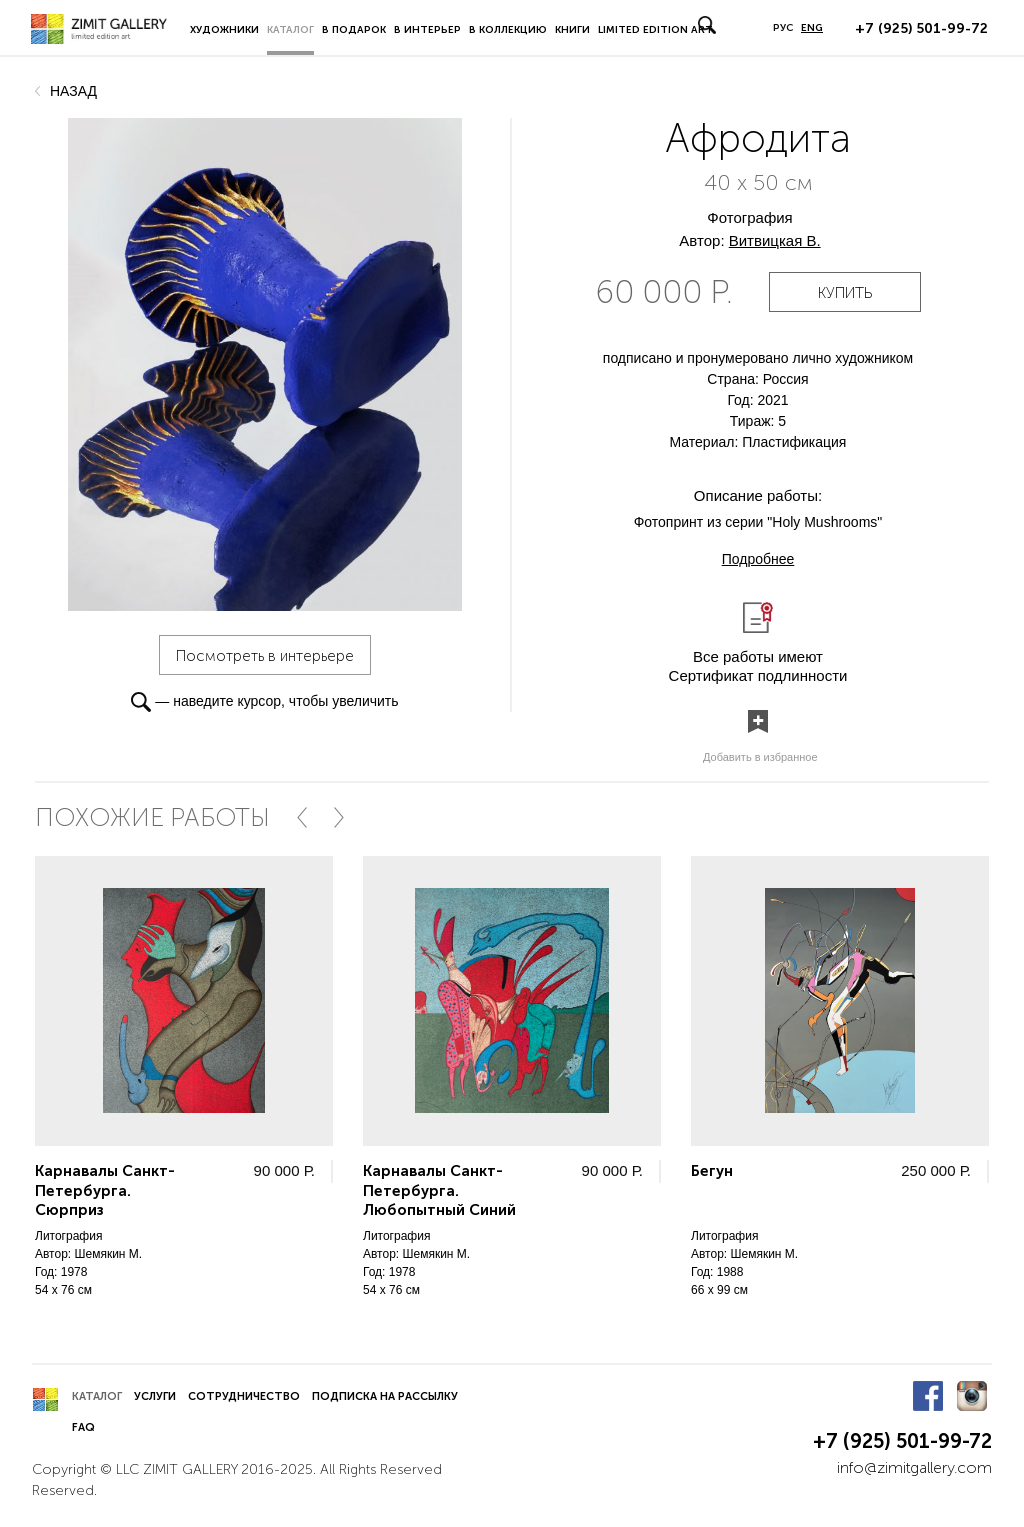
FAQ (83, 1427)
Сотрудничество (244, 1396)
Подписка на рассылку (385, 1396)
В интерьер (427, 30)
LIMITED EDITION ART (655, 30)
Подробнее (758, 559)
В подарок (354, 30)
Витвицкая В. (775, 240)
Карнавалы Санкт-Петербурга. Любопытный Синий (439, 1190)
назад (73, 91)
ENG (812, 28)
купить (845, 293)
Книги (572, 30)
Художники (224, 30)
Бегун (712, 1171)
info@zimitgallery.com (914, 1467)
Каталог (290, 30)
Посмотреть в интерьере (265, 656)
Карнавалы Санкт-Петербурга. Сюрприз (105, 1190)
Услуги (155, 1396)
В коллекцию (508, 30)
